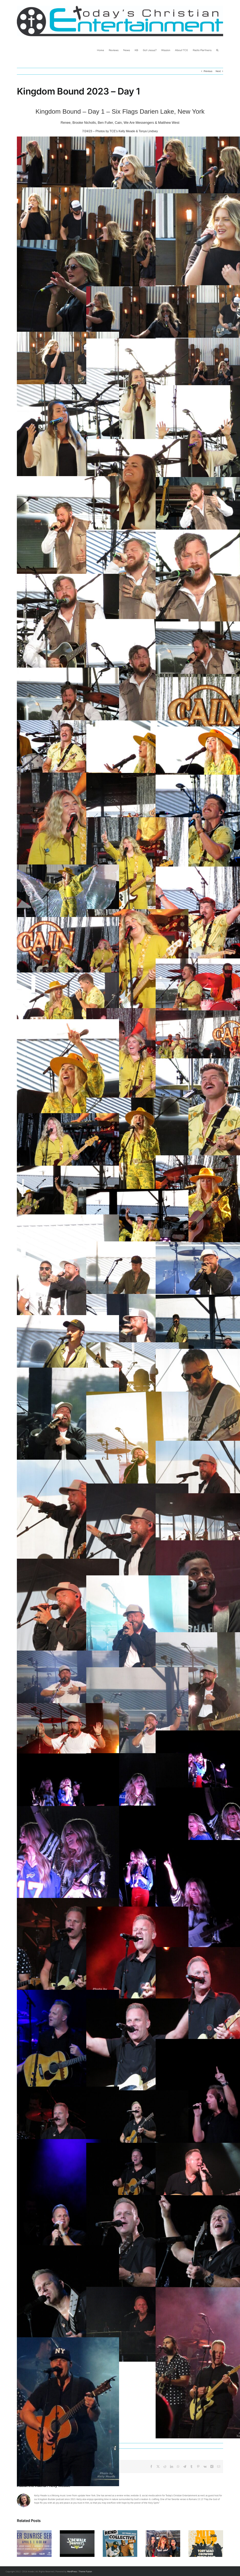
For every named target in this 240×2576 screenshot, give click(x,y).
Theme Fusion (85, 2571)
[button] (217, 50)
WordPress (72, 2571)
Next (218, 71)
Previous (208, 71)
